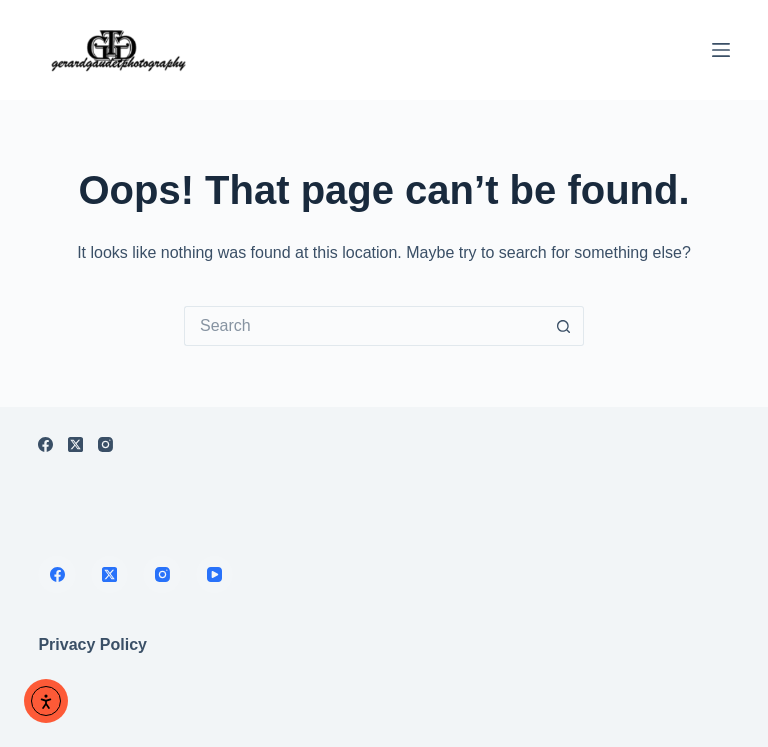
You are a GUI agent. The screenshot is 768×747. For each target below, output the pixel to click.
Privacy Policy (92, 644)
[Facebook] (45, 444)
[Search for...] (364, 326)
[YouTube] (215, 575)
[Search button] (564, 326)
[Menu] (721, 50)
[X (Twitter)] (75, 444)
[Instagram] (105, 444)
